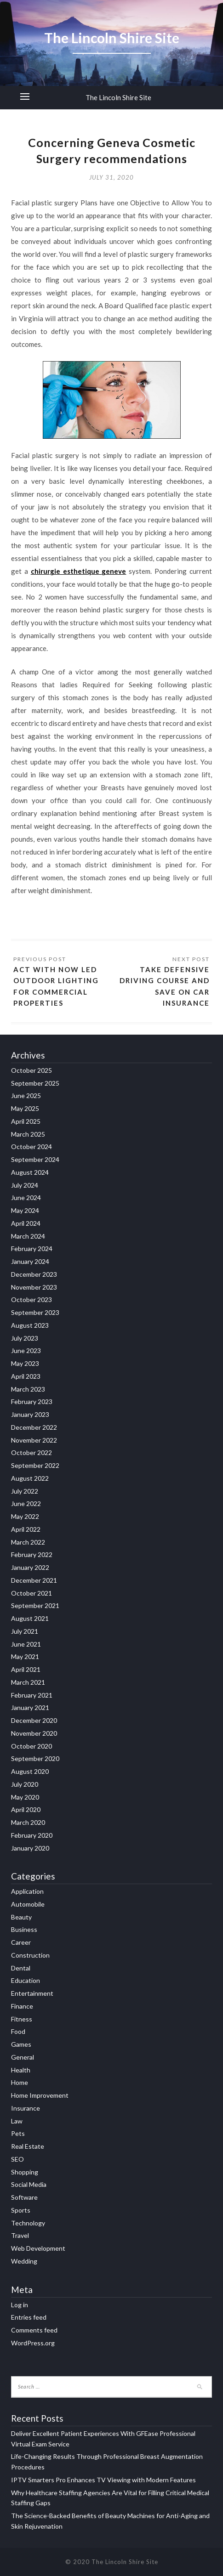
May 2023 (25, 1363)
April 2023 (25, 1376)
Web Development (38, 2248)
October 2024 (31, 1146)
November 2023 (34, 1287)
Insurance (25, 2108)
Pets (18, 2133)
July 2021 (24, 1631)
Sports (20, 2210)
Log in (19, 2305)
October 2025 (31, 1070)
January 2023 (30, 1414)
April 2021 (25, 1669)
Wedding (24, 2261)
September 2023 (35, 1312)
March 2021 (28, 1682)
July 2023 (24, 1338)
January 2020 (30, 1848)
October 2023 (31, 1299)
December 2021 (34, 1580)
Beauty (21, 1917)
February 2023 (31, 1401)
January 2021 (30, 1707)
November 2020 (34, 1733)
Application (27, 1891)
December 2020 (34, 1720)
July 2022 (24, 1491)
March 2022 (28, 1542)
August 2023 (30, 1325)
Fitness (21, 2019)
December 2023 (34, 1274)
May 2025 (25, 1108)
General (22, 2057)
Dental (20, 1968)
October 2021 (31, 1593)
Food (18, 2031)
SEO (17, 2159)
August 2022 (30, 1478)
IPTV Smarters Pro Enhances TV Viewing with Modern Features (103, 2480)
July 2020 (24, 1784)
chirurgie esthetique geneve (78, 571)
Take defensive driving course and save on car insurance (165, 986)
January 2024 (30, 1261)
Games (21, 2044)
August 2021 (30, 1618)
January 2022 (30, 1567)
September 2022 (35, 1465)
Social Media (28, 2184)
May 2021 (25, 1656)
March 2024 (28, 1236)
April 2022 (25, 1529)
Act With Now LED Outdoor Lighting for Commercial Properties (56, 986)
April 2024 (25, 1223)
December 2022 (34, 1427)
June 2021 (26, 1644)
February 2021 (31, 1695)
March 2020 (28, 1822)
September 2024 (35, 1159)
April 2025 (25, 1121)
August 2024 (30, 1172)
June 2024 (26, 1197)
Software (24, 2197)
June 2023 (26, 1350)
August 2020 (30, 1771)
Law (17, 2121)
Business (24, 1929)
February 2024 (31, 1248)
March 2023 (28, 1389)
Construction (30, 1955)
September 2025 (35, 1083)
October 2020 (31, 1746)
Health (20, 2070)
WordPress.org (33, 2343)
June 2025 (26, 1095)
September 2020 (35, 1758)
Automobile (28, 1904)
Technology (28, 2223)
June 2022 (26, 1503)
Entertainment (32, 1993)
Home (19, 2082)
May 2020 (25, 1797)
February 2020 (31, 1835)
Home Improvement (40, 2095)
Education (25, 1980)
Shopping (24, 2172)
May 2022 (25, 1516)
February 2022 (31, 1554)
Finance (22, 2006)
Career (21, 1942)
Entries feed (28, 2317)
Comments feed (34, 2330)
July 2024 (24, 1185)
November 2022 (34, 1440)
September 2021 (35, 1605)
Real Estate (27, 2146)
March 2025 (28, 1134)
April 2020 (25, 1809)
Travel (20, 2235)
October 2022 (31, 1452)
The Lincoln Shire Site (118, 97)
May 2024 (25, 1210)
